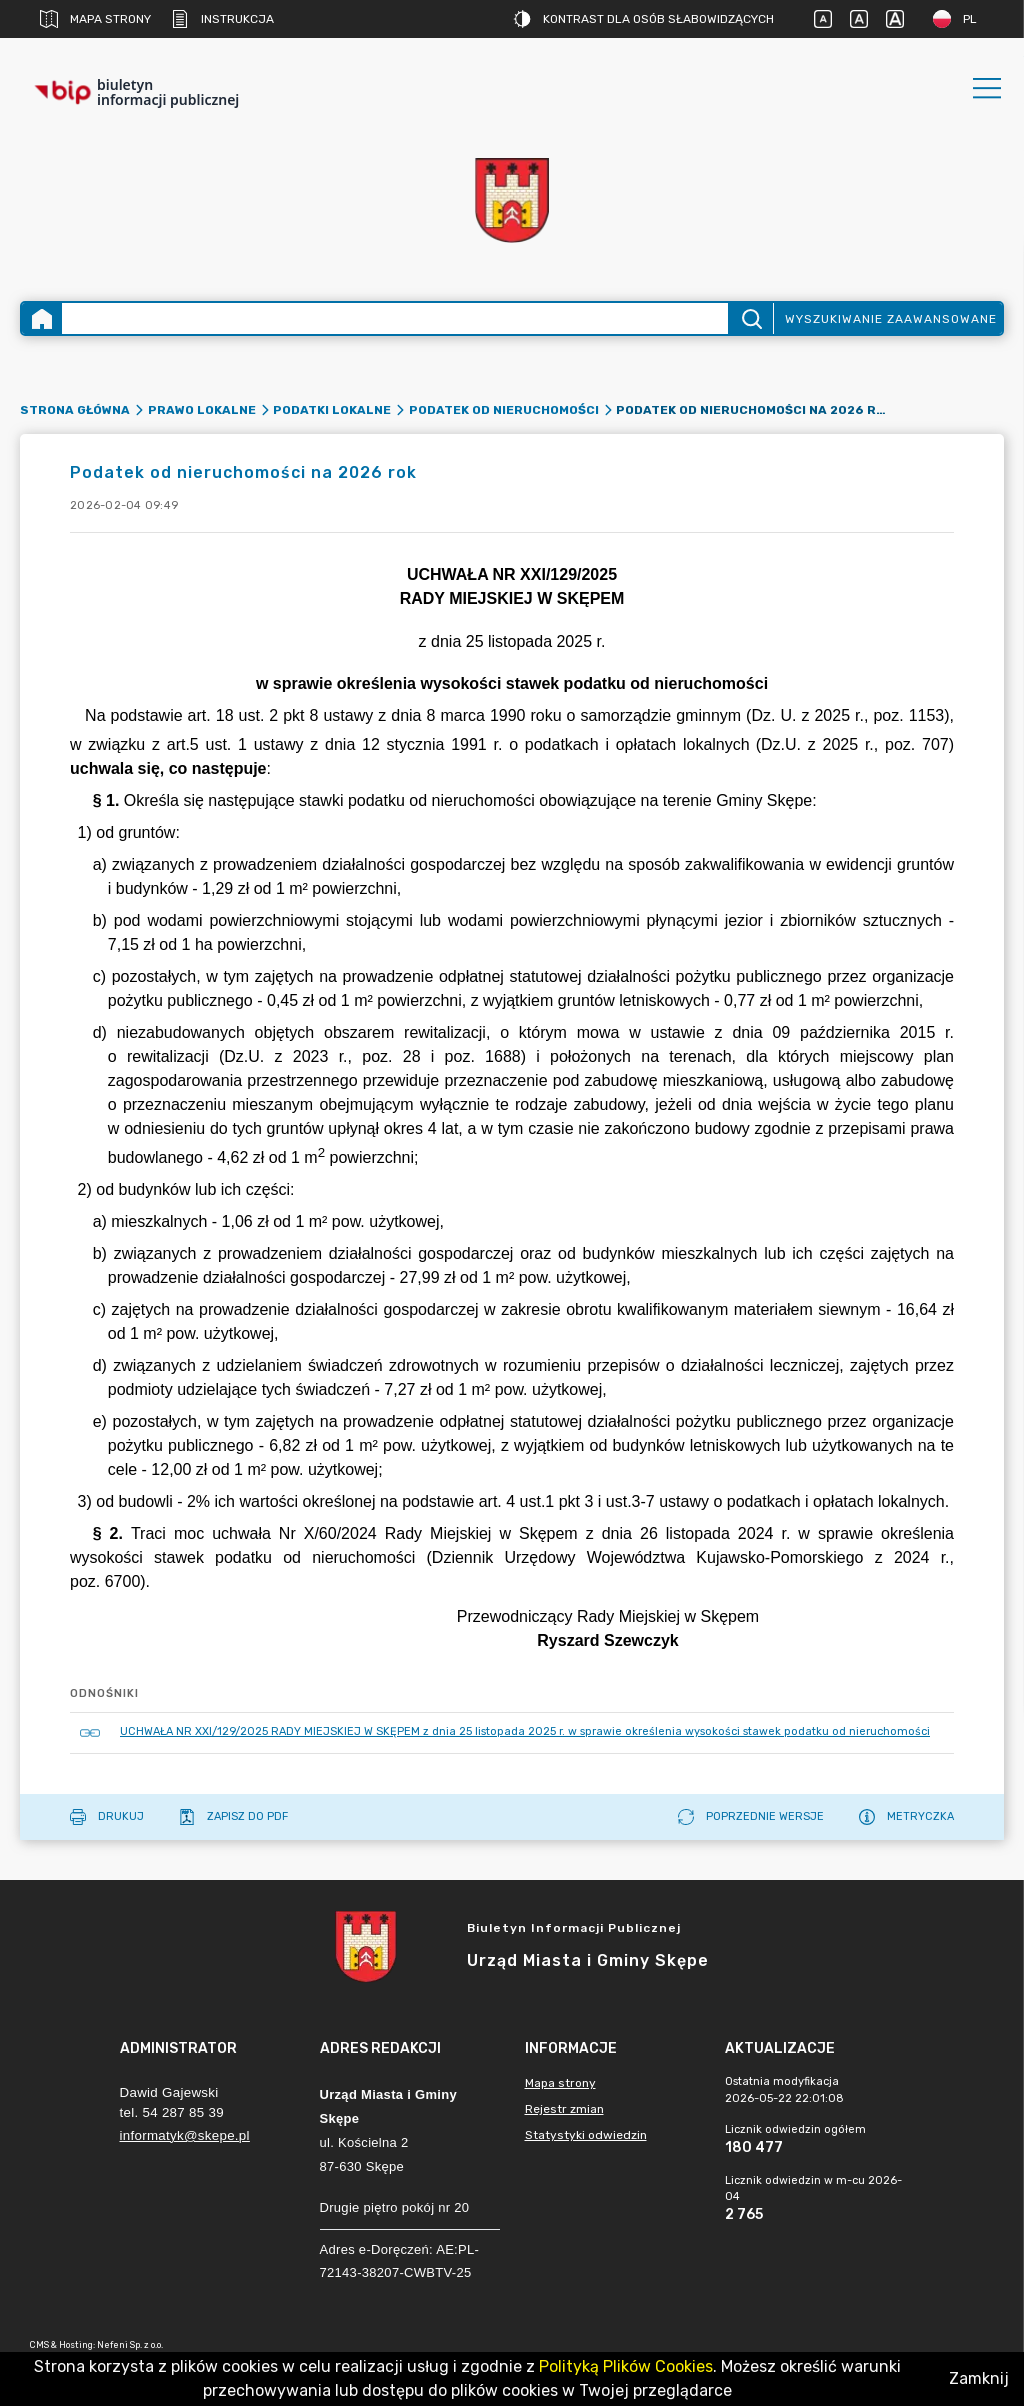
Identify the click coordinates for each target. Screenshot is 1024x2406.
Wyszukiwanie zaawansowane (891, 319)
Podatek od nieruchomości (504, 410)
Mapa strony (95, 19)
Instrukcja (222, 19)
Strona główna (75, 410)
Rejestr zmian (564, 2109)
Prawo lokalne (202, 410)
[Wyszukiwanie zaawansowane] (395, 318)
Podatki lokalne (332, 410)
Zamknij (979, 2378)
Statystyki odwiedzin (586, 2135)
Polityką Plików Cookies (626, 2366)
